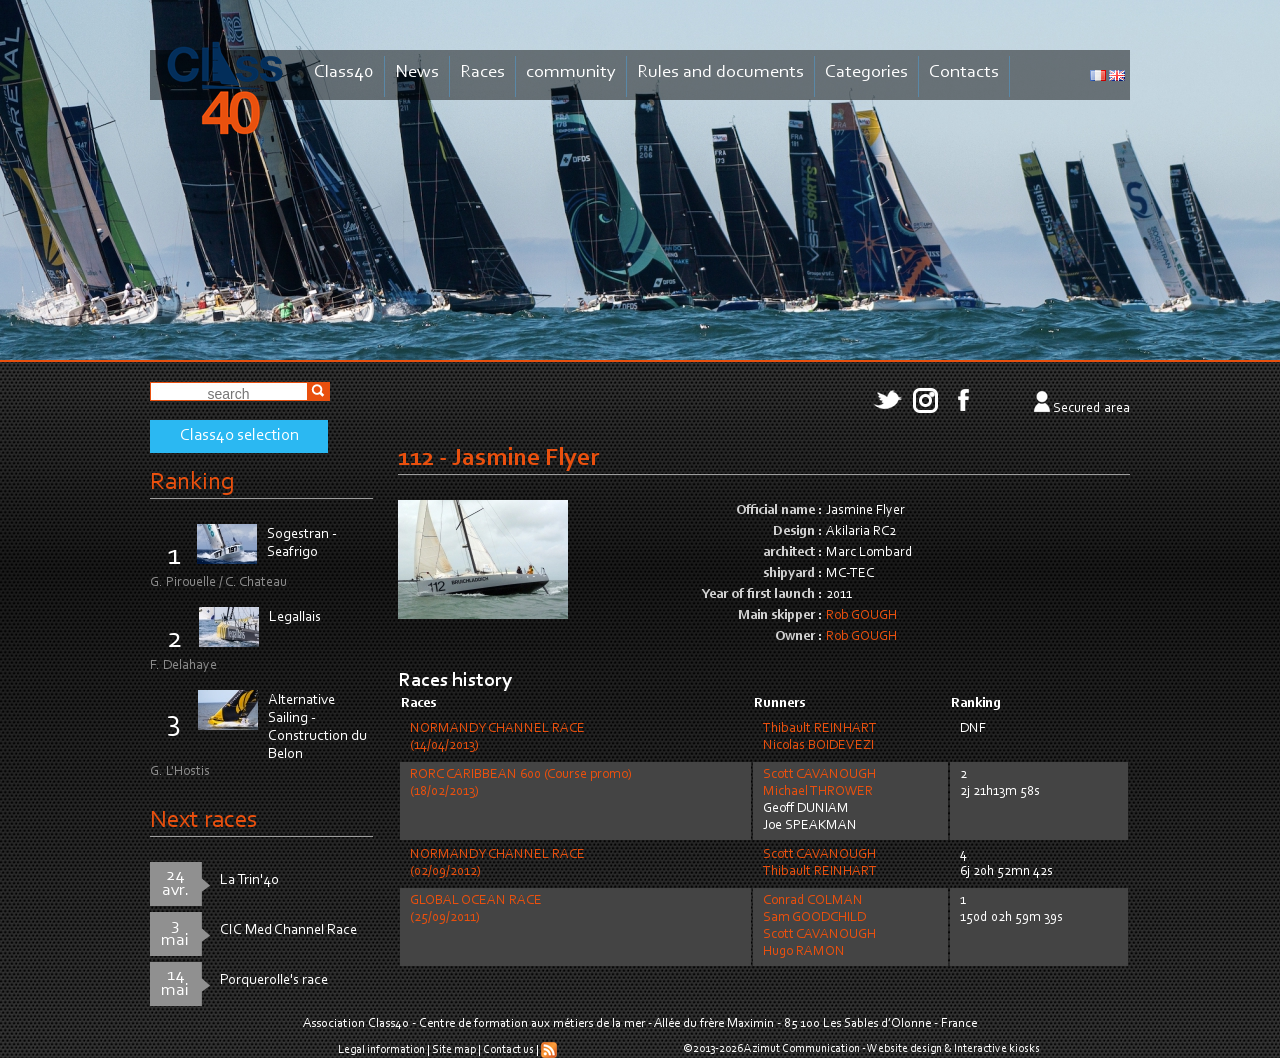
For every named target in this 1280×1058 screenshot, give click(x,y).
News (417, 72)
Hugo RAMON (804, 952)
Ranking (192, 482)
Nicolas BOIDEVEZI (818, 746)
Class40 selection (239, 436)
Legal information (381, 1050)
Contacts (964, 72)
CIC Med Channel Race (288, 930)
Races (482, 72)
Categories (866, 72)
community (571, 72)
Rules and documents (720, 72)
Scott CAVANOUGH (819, 775)
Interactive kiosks (997, 1049)
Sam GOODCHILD (814, 918)
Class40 (344, 72)
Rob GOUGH (861, 616)
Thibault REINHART (820, 729)
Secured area (1091, 409)
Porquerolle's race (274, 980)
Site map (454, 1050)
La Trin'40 (249, 880)
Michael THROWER (818, 792)
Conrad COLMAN (813, 901)
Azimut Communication (802, 1049)
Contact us (508, 1050)
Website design (904, 1049)
